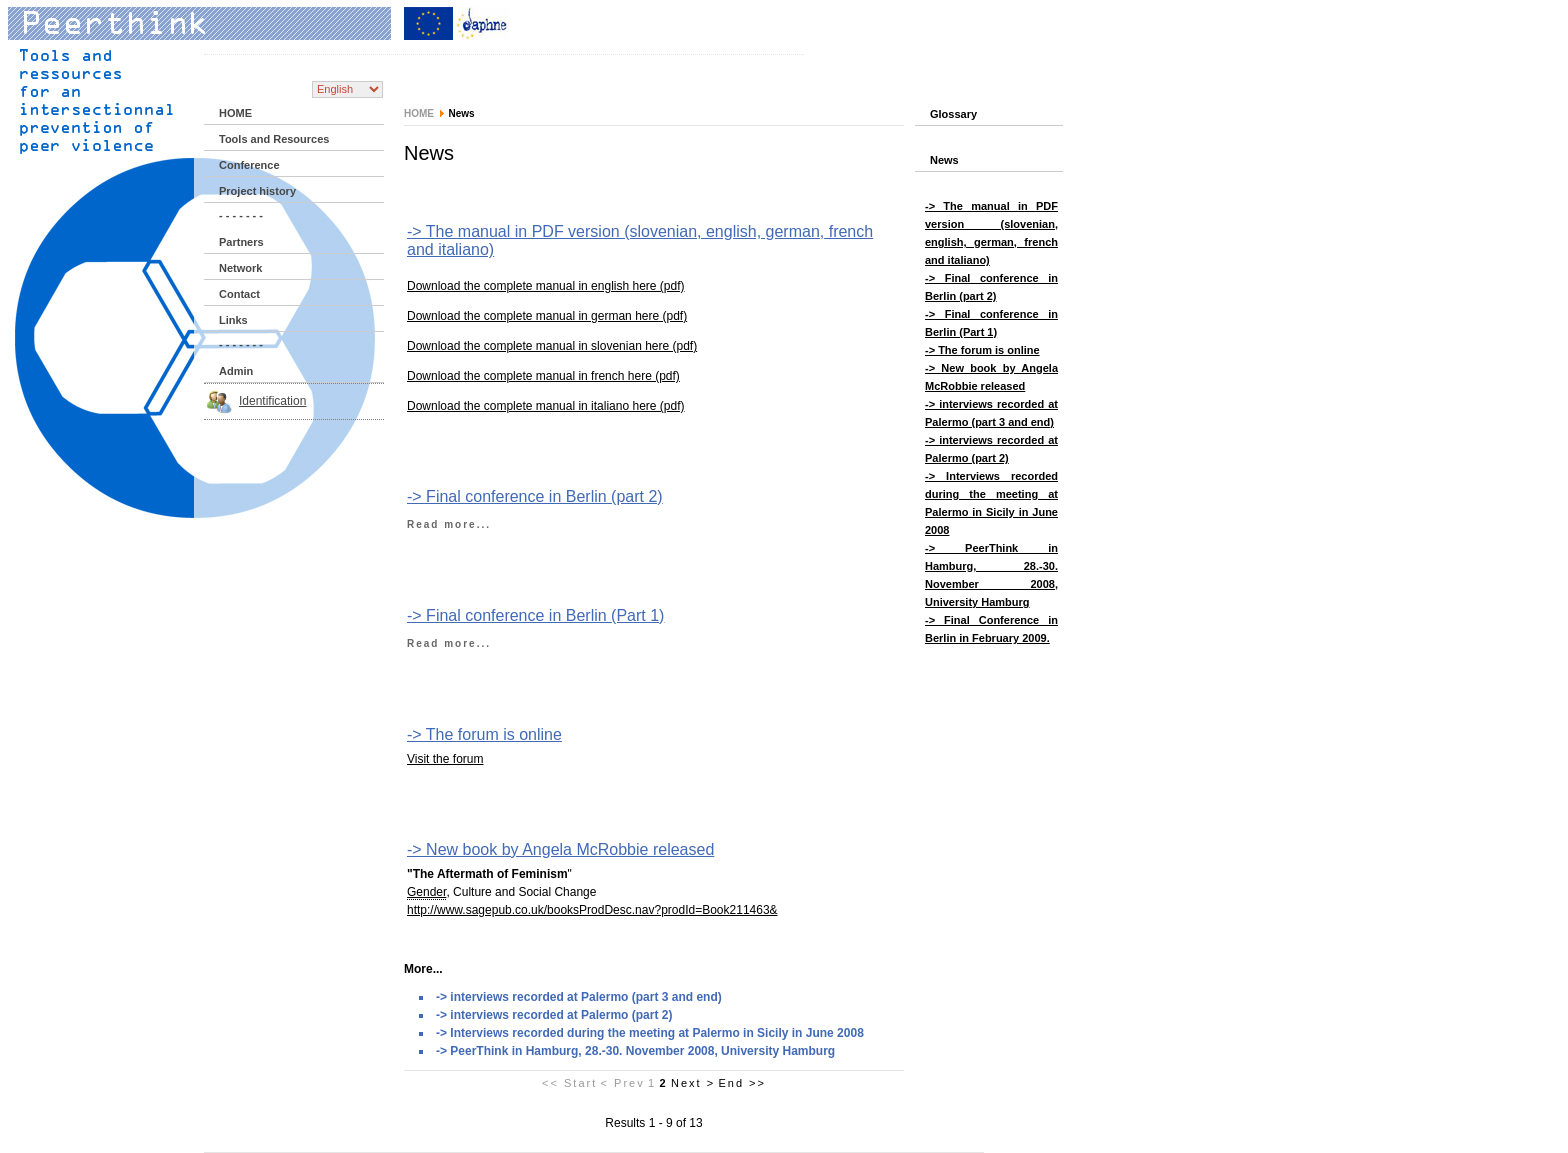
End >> (741, 1083)
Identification (272, 401)
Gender (426, 892)
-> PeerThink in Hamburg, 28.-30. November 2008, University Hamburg (635, 1051)
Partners (241, 242)
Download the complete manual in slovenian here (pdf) (552, 346)
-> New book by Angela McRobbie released (560, 849)
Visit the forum (445, 759)
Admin (236, 371)
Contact (239, 294)
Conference (249, 165)
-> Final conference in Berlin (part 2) (535, 496)
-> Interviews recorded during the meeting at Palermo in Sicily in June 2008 (650, 1033)
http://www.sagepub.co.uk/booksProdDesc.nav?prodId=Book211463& (592, 910)
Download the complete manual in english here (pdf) (546, 286)
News (944, 160)
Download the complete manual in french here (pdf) (543, 376)
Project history (257, 191)
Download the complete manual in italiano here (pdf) (546, 406)
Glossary (953, 114)
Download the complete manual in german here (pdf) (547, 316)
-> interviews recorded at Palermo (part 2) (554, 1015)
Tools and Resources (274, 139)
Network (240, 268)
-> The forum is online (484, 734)
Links (233, 320)
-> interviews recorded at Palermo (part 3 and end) (579, 997)
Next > (693, 1083)
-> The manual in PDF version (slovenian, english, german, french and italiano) (640, 240)
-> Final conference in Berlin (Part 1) (535, 615)
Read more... (449, 524)
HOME (235, 113)
